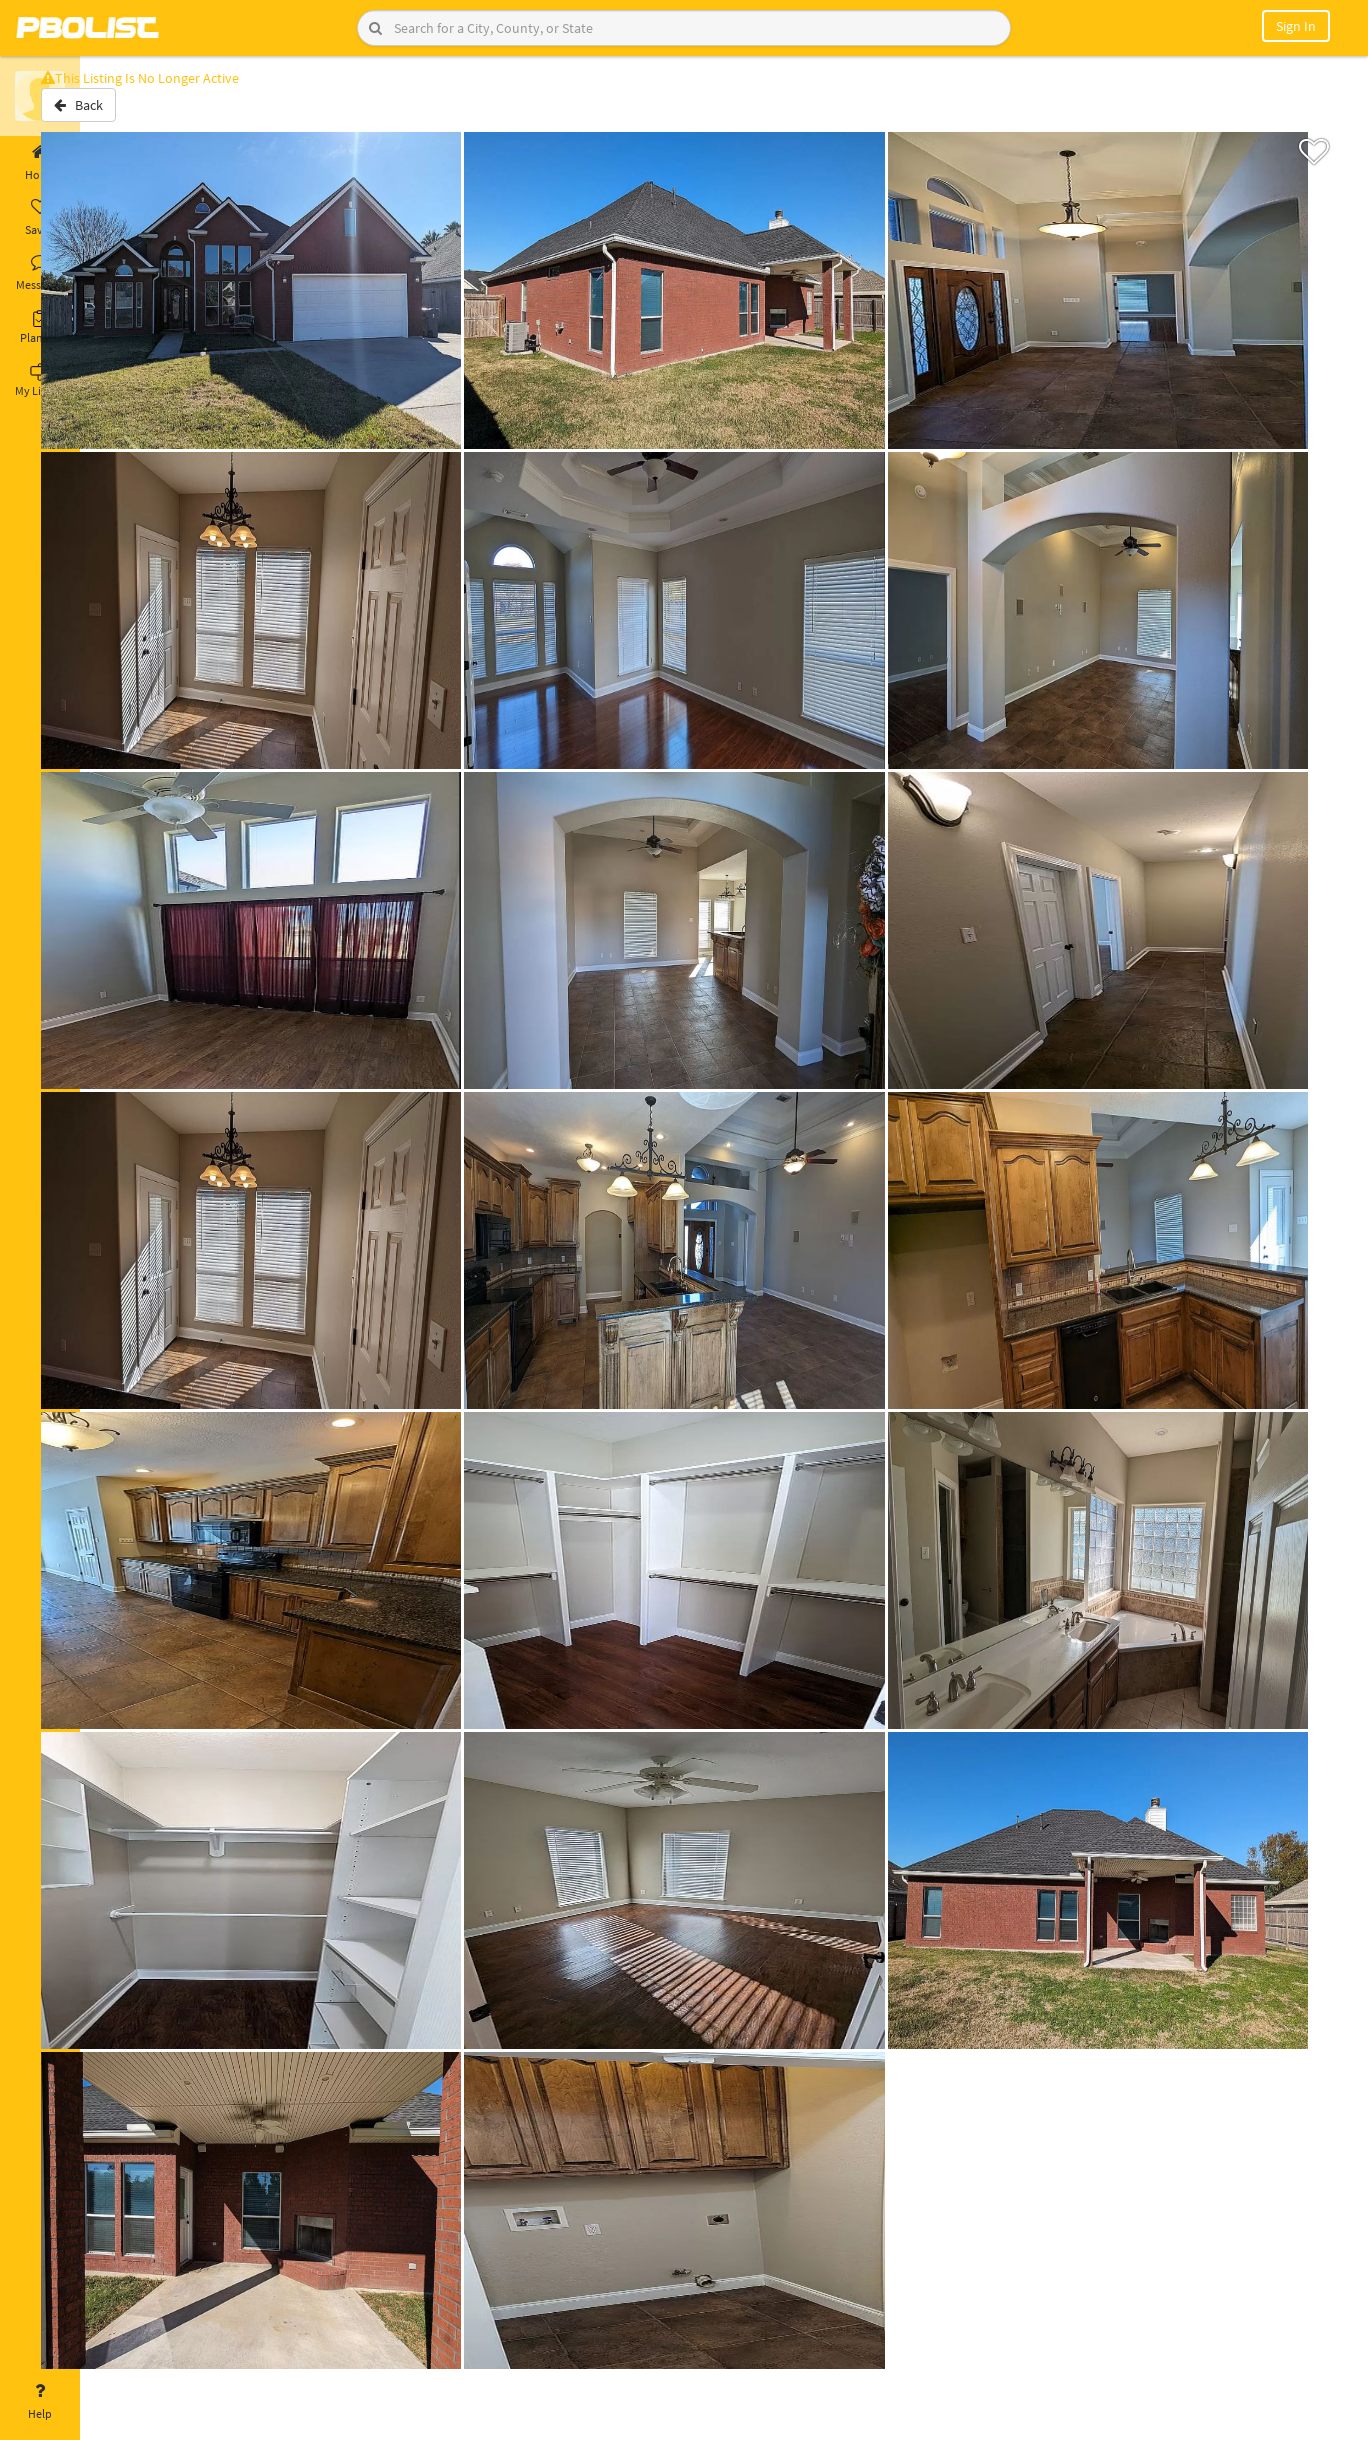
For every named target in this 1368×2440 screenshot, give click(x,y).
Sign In (1296, 26)
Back (132, 113)
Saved (40, 218)
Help (40, 2402)
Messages (40, 273)
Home (40, 163)
